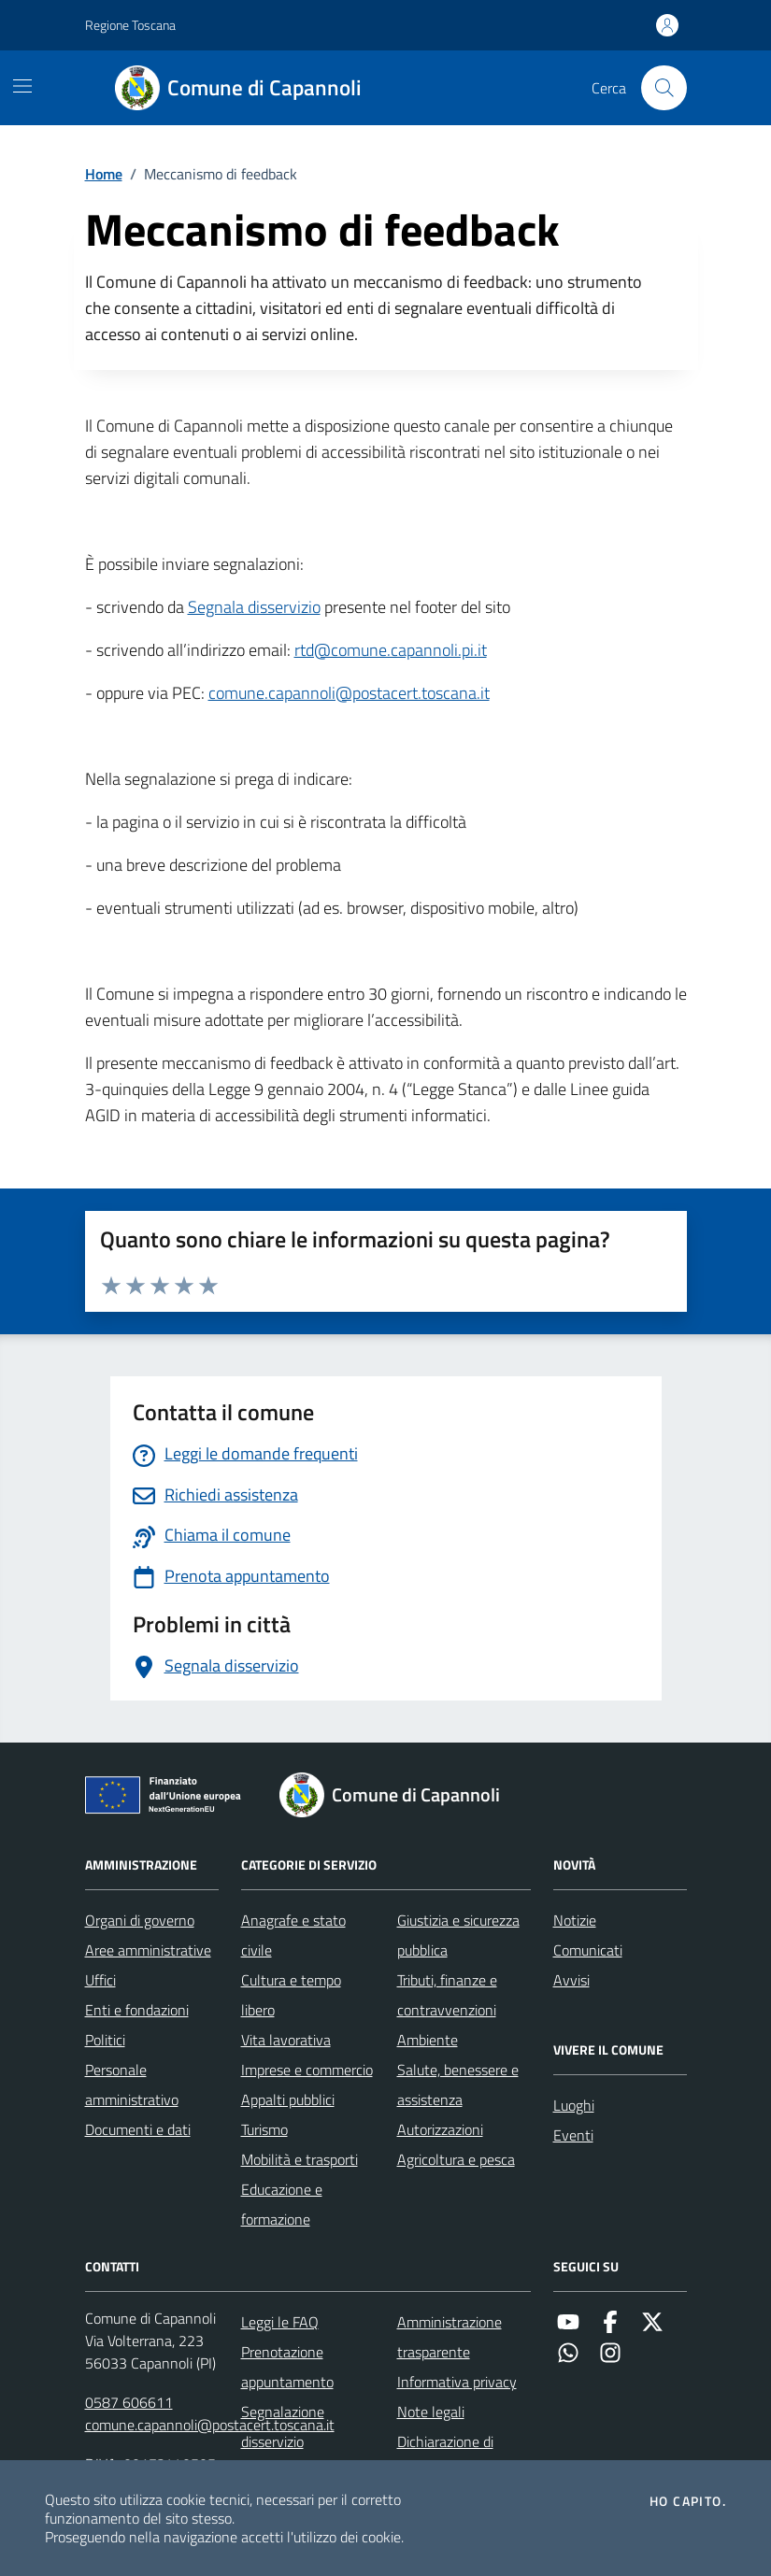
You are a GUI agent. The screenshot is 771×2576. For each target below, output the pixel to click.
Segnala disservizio (254, 606)
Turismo (264, 2129)
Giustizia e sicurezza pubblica (458, 1935)
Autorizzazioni (440, 2129)
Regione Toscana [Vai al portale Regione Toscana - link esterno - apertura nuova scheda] (130, 25)
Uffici (100, 1980)
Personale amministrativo (131, 2084)
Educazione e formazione (281, 2204)
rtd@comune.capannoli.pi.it (390, 649)
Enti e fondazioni (137, 2010)
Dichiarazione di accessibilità (445, 2456)
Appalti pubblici (288, 2099)
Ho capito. (688, 2501)
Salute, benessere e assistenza (458, 2084)
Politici (105, 2039)
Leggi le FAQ (280, 2322)
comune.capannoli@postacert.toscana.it (349, 692)
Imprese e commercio (307, 2069)
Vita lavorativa (286, 2039)
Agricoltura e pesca (456, 2159)
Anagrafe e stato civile (293, 1935)
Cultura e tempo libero (291, 1995)
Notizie (574, 1920)
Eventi (573, 2135)
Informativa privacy (457, 2381)
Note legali (430, 2411)
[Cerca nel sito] (663, 87)
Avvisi (571, 1980)
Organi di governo (139, 1920)
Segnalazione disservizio (282, 2426)
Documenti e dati (138, 2129)
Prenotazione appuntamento (287, 2367)
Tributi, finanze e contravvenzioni (447, 1995)
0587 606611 (129, 2402)
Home (103, 174)
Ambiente (427, 2039)
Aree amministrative (148, 1950)
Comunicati (587, 1950)
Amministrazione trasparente (449, 2337)
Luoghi (573, 2105)
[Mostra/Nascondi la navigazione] (22, 86)
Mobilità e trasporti (299, 2159)
